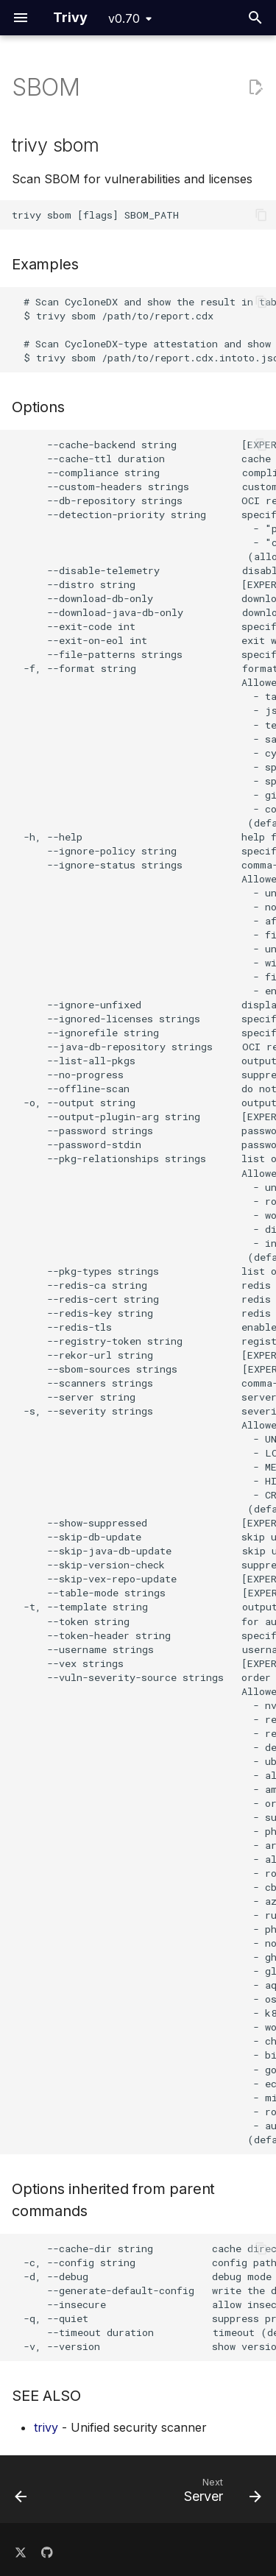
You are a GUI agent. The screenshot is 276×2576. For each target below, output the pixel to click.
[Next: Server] (220, 2493)
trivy (46, 2427)
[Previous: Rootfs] (21, 2493)
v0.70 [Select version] (124, 18)
